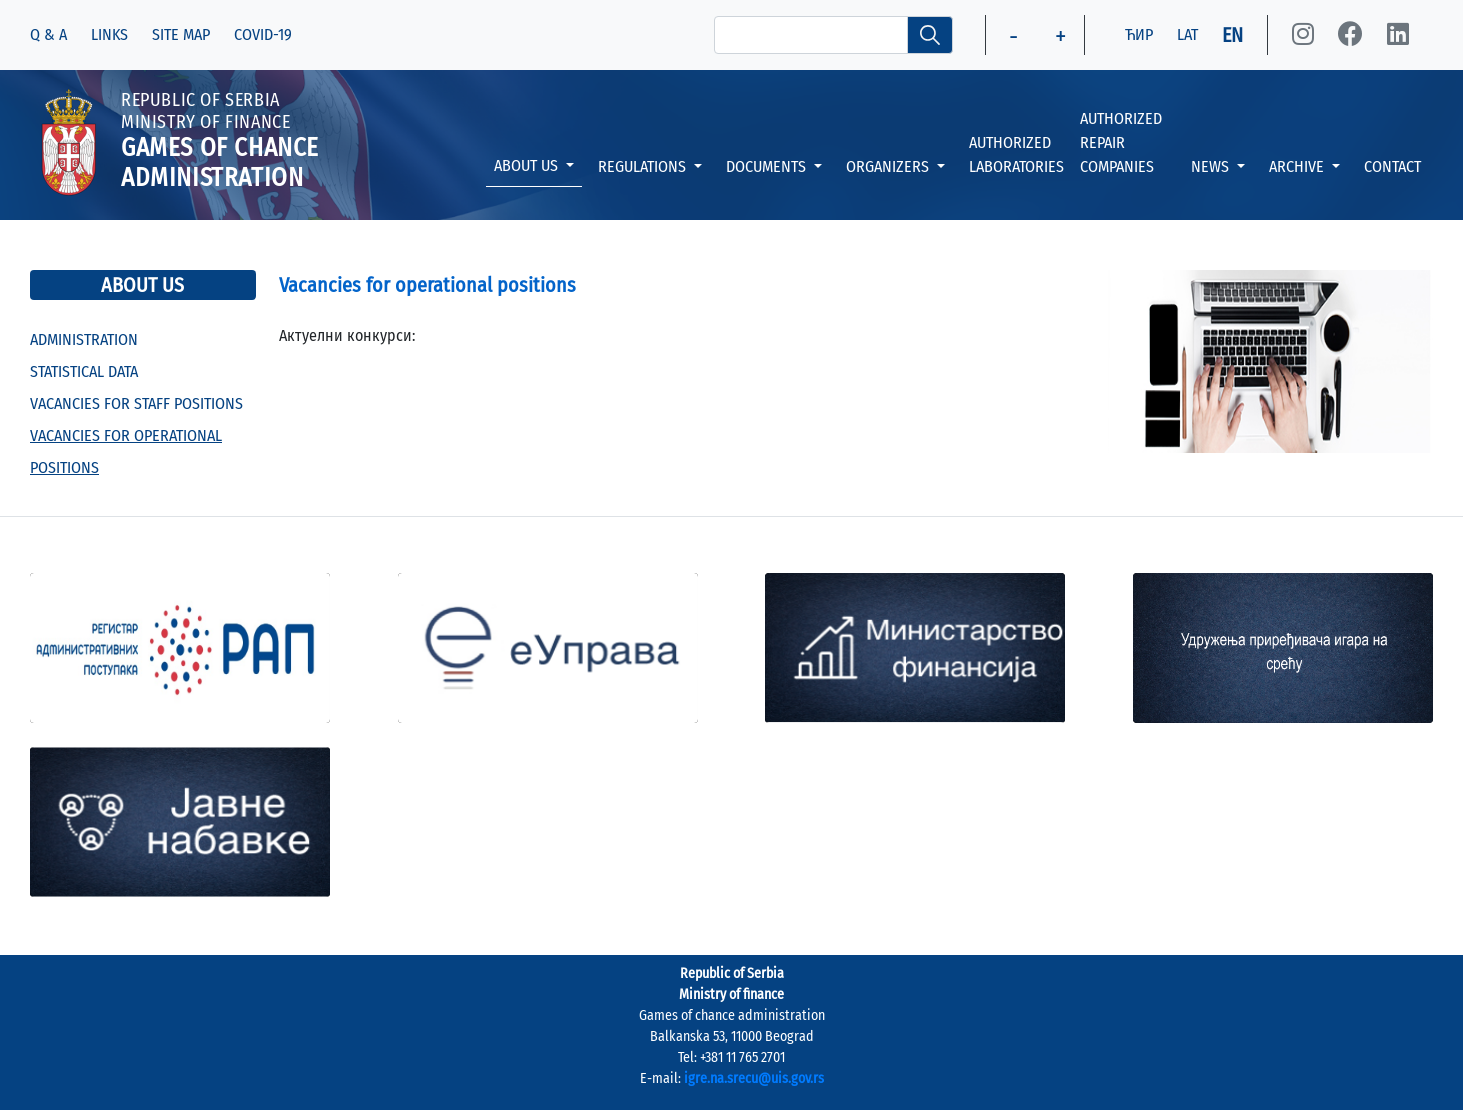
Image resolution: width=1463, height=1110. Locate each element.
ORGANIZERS (889, 166)
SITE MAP (181, 34)
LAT (1187, 34)
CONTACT (1392, 166)
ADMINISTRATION (84, 339)
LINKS (109, 34)
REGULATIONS (644, 166)
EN (1232, 35)
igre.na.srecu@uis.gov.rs (754, 1078)
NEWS (1212, 166)
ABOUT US (528, 165)
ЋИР (1139, 34)
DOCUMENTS (768, 166)
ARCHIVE (1298, 166)
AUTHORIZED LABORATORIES (1016, 154)
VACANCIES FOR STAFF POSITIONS (136, 403)
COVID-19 (263, 34)
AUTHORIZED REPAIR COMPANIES (1121, 142)
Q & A (48, 34)
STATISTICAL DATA (84, 371)
